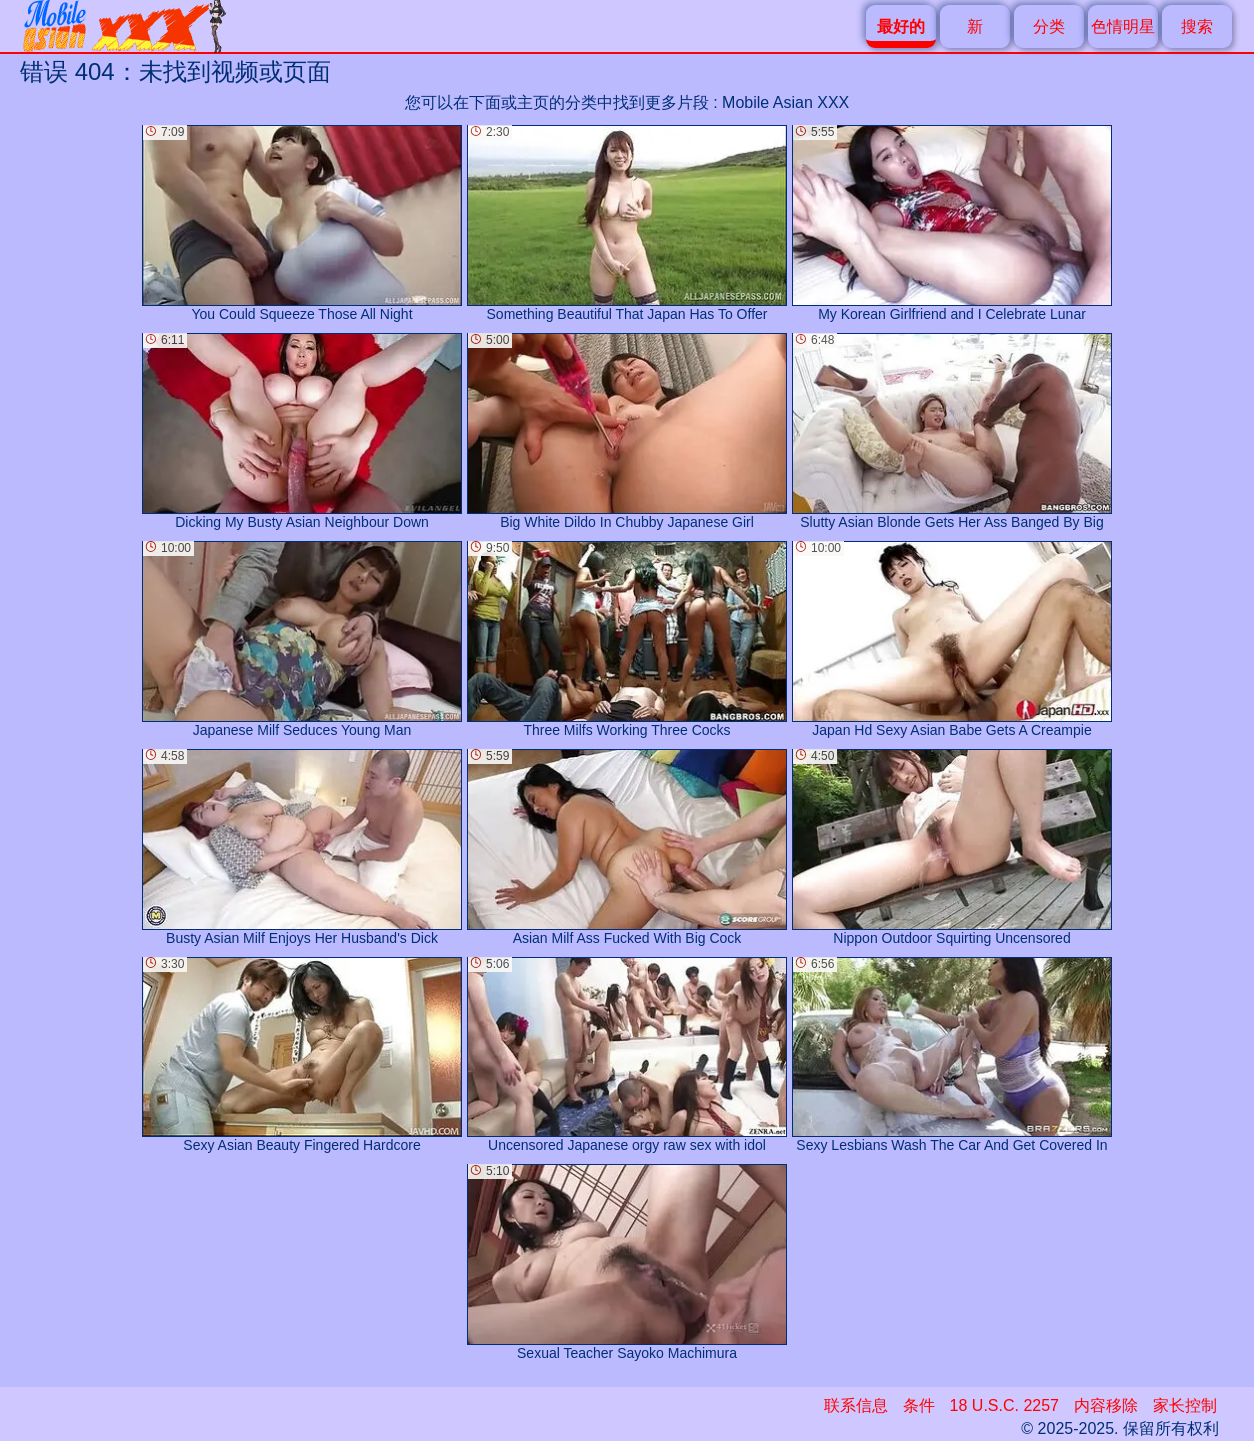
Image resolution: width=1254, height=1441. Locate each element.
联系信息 (856, 1405)
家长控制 (1185, 1405)
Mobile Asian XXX (785, 102)
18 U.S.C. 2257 (1004, 1405)
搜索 (1197, 26)
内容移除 (1106, 1405)
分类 (1049, 26)
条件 (919, 1405)
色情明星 (1123, 26)
